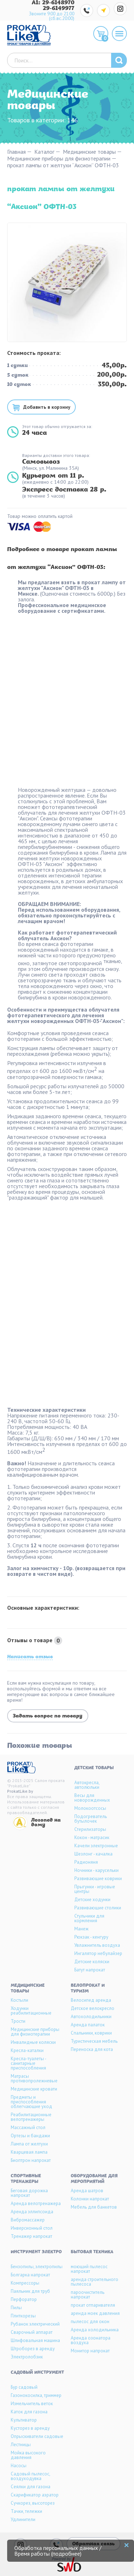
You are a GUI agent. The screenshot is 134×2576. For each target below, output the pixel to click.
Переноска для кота (92, 2049)
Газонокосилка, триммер (36, 2395)
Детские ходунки (92, 1899)
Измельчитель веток (32, 2403)
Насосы (18, 2465)
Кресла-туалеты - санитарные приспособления (28, 2063)
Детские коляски (91, 1961)
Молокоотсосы (90, 1808)
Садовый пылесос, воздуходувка (30, 2476)
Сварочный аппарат (32, 2332)
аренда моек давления (95, 2313)
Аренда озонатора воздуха (90, 2340)
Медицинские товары (89, 151)
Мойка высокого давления (28, 2455)
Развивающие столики (97, 1907)
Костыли (19, 2000)
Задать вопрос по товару (48, 1716)
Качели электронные (96, 1845)
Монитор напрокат (90, 2350)
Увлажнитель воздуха (97, 1945)
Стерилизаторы (90, 1829)
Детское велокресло (92, 2008)
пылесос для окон (90, 2321)
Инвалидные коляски (33, 2042)
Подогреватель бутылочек (90, 1818)
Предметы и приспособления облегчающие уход (31, 2102)
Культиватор (24, 2420)
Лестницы (21, 2444)
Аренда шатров (87, 2190)
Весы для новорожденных (92, 1797)
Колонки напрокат (90, 2198)
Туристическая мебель (94, 2041)
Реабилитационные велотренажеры (31, 2117)
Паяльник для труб (30, 2291)
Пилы (16, 2307)
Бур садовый (24, 2387)
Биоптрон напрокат (31, 2160)
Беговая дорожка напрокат (29, 2193)
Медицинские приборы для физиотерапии (58, 158)
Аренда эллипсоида (32, 2211)
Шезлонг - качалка (93, 1854)
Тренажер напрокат (31, 2236)
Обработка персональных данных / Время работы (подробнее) (57, 2550)
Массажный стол (28, 2127)
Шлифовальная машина (35, 2340)
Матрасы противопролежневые (34, 2078)
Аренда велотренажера (36, 2203)
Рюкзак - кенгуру (91, 1937)
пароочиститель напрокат (87, 2294)
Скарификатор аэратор (35, 2495)
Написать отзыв (30, 1657)
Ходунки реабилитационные (31, 2010)
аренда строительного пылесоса (94, 2281)
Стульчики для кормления (89, 1918)
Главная (16, 151)
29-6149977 (58, 8)
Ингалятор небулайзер (98, 1953)
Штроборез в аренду (33, 2348)
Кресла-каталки (27, 2050)
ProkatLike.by (20, 1791)
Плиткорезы (23, 2315)
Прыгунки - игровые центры (94, 1889)
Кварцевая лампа (29, 2152)
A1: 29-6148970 (53, 3)
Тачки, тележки (26, 2511)
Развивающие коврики (98, 1878)
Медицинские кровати (34, 2089)
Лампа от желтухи (29, 2144)
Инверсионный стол (32, 2228)
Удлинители (23, 2519)
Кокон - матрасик (91, 1837)
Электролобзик (27, 2356)
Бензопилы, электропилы (37, 2266)
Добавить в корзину (46, 407)
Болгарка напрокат (30, 2274)
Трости (18, 2021)
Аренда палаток (88, 2024)
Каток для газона (29, 2411)
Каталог (44, 151)
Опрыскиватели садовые (37, 2436)
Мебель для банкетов (94, 2207)
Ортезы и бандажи (30, 2135)
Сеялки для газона (30, 2486)
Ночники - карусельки (96, 1870)
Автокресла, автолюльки (86, 1785)
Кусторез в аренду (30, 2428)
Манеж (81, 1928)
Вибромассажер (28, 2220)
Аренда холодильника (95, 2329)
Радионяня (86, 1862)
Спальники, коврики (91, 2033)
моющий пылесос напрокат (89, 2269)
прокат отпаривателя (93, 2305)
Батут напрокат (89, 1969)
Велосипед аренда (91, 2000)
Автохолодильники (91, 2016)
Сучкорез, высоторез (33, 2503)
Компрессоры (25, 2283)
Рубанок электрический (35, 2324)
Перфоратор (24, 2299)
